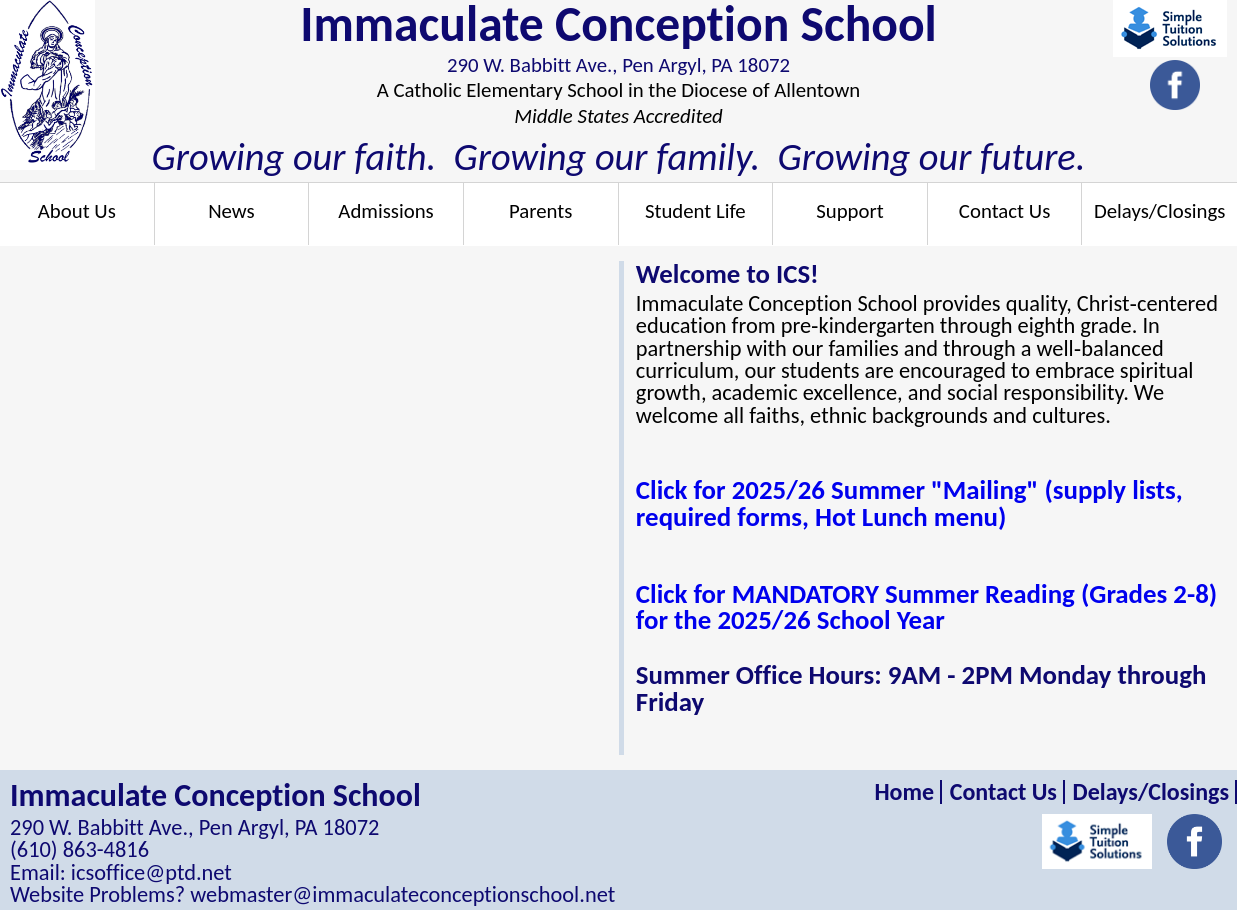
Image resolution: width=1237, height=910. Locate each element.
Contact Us (1004, 211)
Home (904, 791)
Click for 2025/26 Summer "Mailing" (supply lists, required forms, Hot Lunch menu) (909, 503)
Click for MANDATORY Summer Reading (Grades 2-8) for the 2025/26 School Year (926, 607)
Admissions (385, 211)
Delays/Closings (1159, 211)
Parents (540, 211)
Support (850, 211)
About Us (77, 211)
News (231, 211)
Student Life (695, 211)
